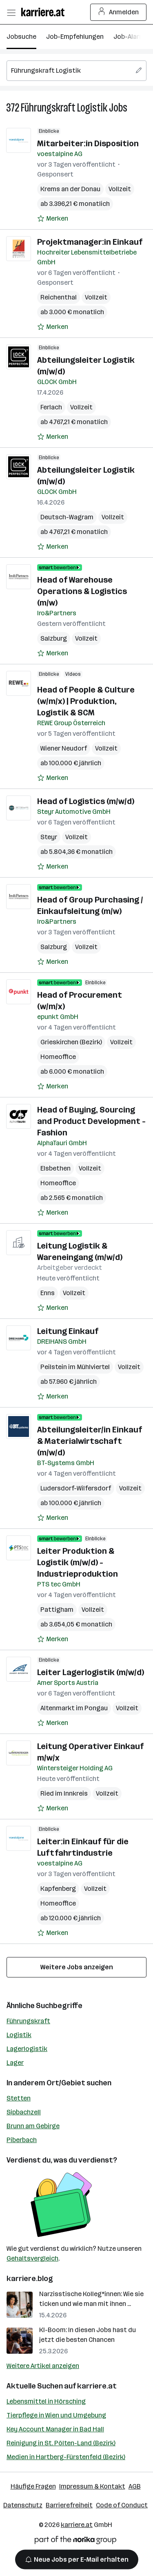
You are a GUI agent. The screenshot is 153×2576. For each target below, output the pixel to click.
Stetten (19, 2098)
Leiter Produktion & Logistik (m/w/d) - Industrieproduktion (77, 1562)
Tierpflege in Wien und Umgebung (56, 2415)
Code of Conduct (122, 2505)
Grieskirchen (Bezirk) (71, 1042)
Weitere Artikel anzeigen (43, 2366)
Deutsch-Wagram (66, 517)
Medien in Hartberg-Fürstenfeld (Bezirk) (66, 2457)
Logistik (19, 2035)
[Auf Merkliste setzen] (52, 218)
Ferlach (51, 407)
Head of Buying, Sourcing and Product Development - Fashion (91, 1121)
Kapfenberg (58, 1888)
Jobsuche (21, 36)
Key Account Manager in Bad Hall (55, 2429)
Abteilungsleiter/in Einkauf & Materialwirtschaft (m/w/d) (89, 1441)
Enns (47, 1293)
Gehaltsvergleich (32, 2258)
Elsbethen (55, 1168)
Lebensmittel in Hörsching (46, 2401)
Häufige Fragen (33, 2486)
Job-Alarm (129, 36)
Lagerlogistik (27, 2049)
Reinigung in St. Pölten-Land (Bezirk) (61, 2443)
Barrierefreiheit (69, 2505)
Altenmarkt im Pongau (74, 1708)
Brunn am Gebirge (33, 2126)
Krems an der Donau (70, 189)
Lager (15, 2063)
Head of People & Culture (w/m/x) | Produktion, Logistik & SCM (86, 701)
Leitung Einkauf (67, 1331)
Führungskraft (28, 2021)
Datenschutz (22, 2505)
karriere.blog (30, 2278)
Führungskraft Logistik (64, 107)
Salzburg (53, 638)
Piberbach (22, 2140)
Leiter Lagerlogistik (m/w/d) (90, 1672)
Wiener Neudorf (63, 748)
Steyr (48, 837)
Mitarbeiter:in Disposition (88, 143)
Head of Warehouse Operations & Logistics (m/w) (82, 591)
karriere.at (97, 2386)
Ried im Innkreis (64, 1793)
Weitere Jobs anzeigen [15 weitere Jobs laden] (76, 1967)
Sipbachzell (24, 2112)
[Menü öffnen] (11, 12)
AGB (135, 2486)
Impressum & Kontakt (92, 2486)
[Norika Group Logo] (75, 2541)
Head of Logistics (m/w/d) (85, 801)
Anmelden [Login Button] (118, 12)
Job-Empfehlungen (75, 36)
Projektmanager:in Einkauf (89, 242)
